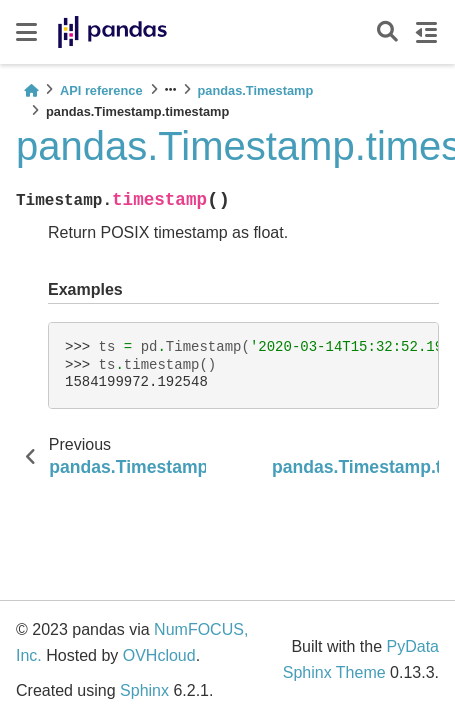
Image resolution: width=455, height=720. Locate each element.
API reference (101, 90)
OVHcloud (159, 655)
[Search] (387, 32)
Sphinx (144, 690)
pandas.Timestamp (256, 90)
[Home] (31, 90)
